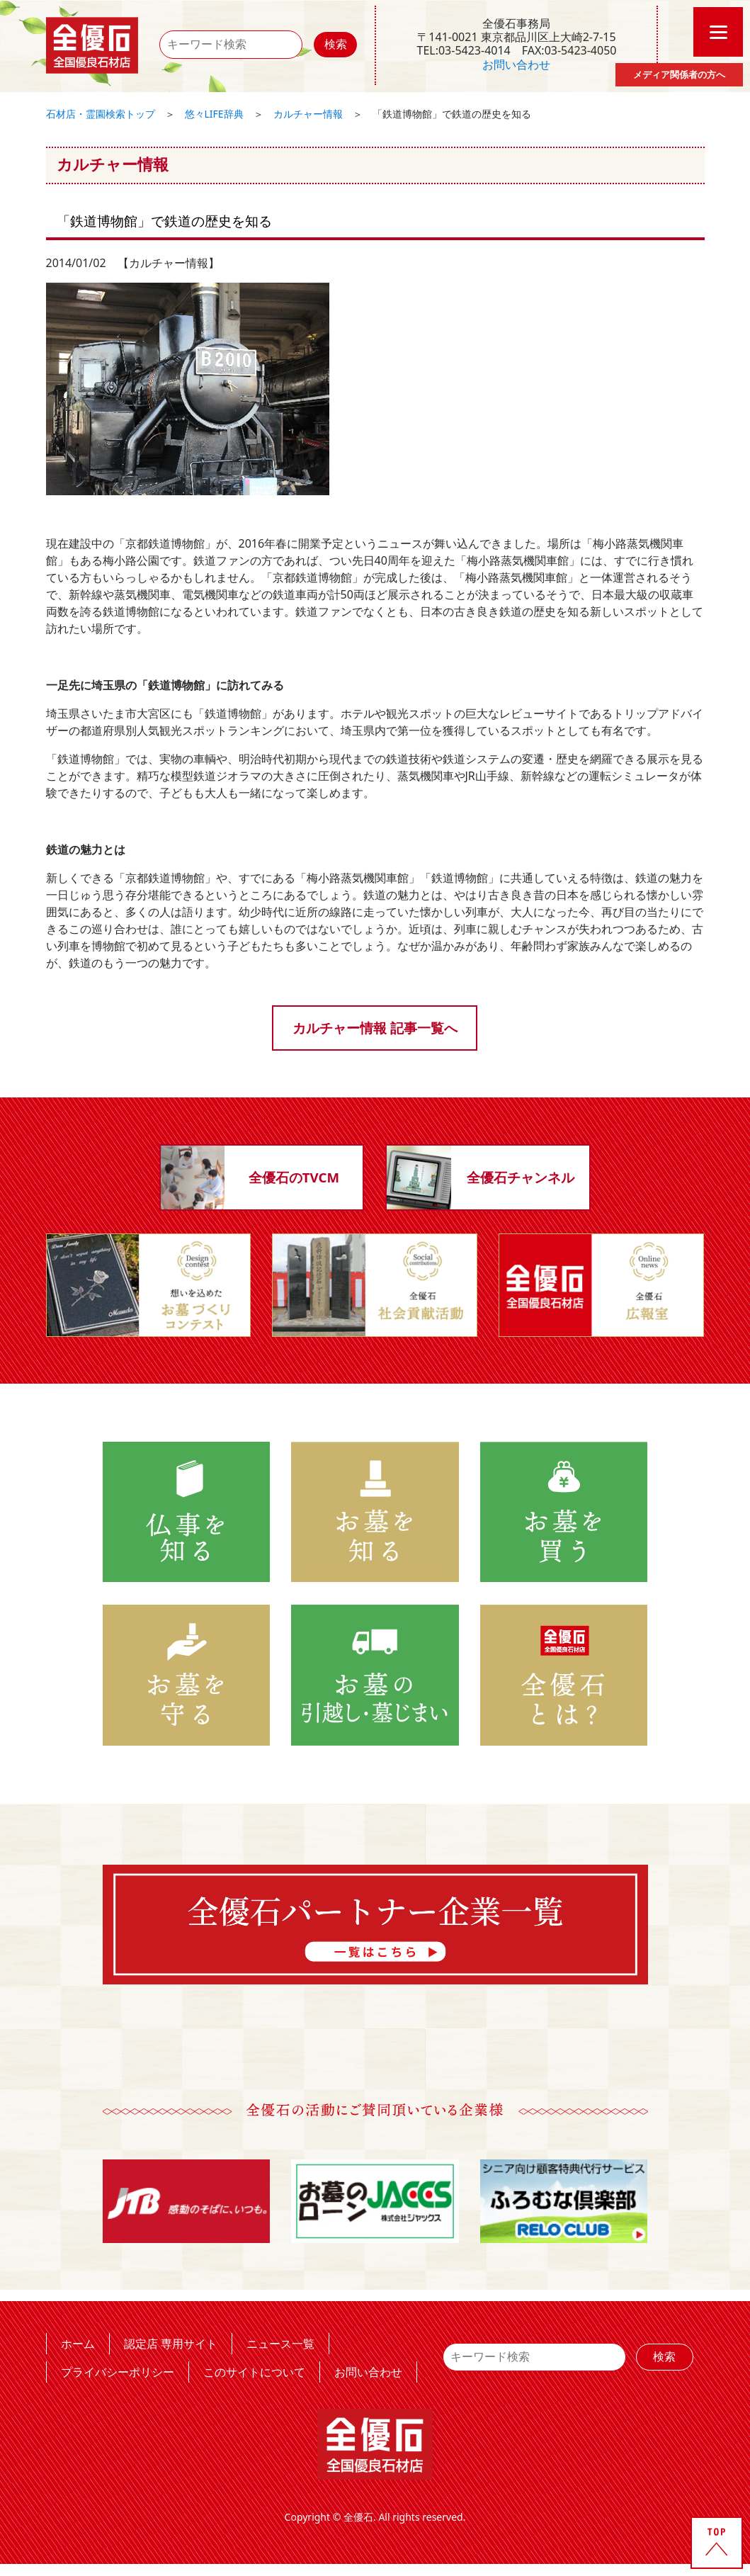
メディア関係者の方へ (679, 74)
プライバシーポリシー (117, 2372)
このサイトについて (254, 2372)
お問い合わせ (516, 64)
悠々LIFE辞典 (214, 113)
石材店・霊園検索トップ (100, 113)
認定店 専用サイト (170, 2344)
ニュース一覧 (280, 2344)
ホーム (78, 2344)
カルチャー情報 (308, 113)
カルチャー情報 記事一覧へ (375, 1027)
